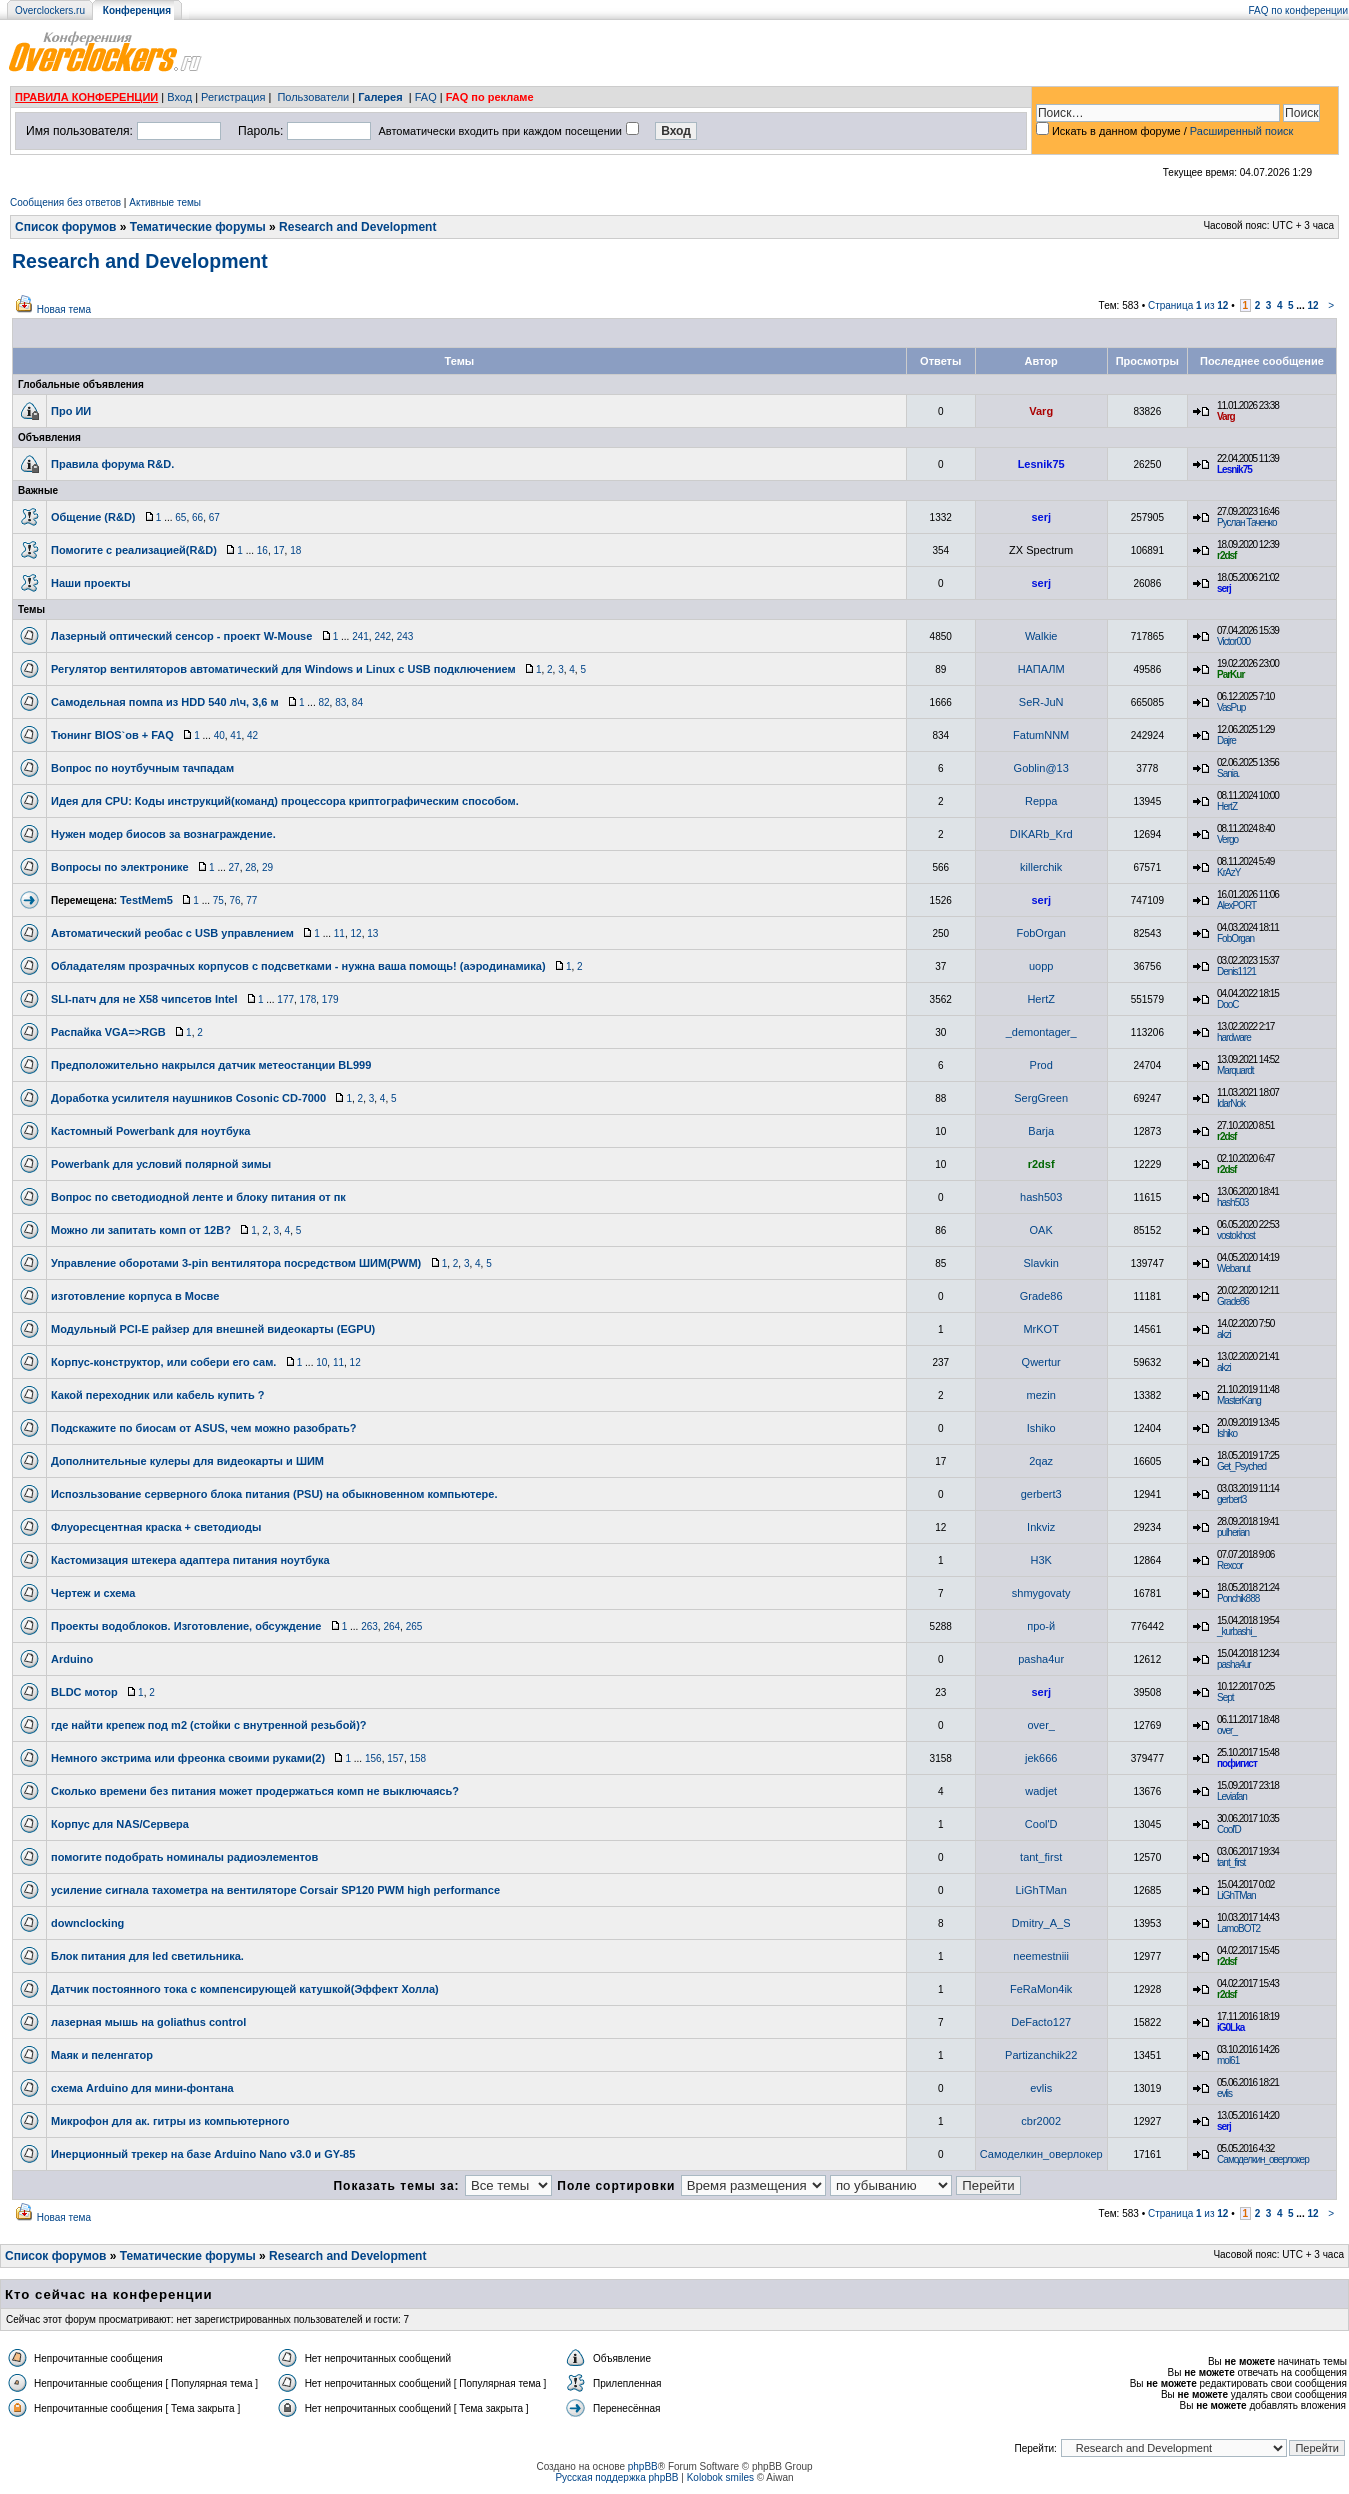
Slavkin (1040, 1263)
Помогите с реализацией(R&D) (134, 550)
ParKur (1230, 674)
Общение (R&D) (93, 517)
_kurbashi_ (1236, 1631)
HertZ (1227, 806)
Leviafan (1232, 1796)
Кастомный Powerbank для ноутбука (150, 1131)
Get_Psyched (1241, 1466)
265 (414, 1626)
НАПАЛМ (1041, 669)
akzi (1224, 1334)
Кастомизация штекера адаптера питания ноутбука (190, 1560)
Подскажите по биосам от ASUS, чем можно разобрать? (204, 1428)
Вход (179, 97)
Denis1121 (1236, 971)
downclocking (87, 1923)
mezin (1041, 1395)
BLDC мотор (84, 1692)
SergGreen (1041, 1098)
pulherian (1233, 1532)
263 (369, 1626)
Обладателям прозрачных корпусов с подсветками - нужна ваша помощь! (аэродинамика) (298, 966)
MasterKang (1239, 1400)
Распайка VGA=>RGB (108, 1032)
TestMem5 (146, 900)
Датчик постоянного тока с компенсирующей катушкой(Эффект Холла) (245, 1989)
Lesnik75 (1041, 464)
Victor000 (1233, 641)
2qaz (1041, 1461)
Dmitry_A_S (1041, 1923)
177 (285, 999)
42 (252, 735)
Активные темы (165, 202)
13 (372, 933)
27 (234, 867)
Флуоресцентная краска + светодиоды (156, 1527)
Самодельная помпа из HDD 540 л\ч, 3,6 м (165, 702)
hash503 (1041, 1197)
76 (234, 900)
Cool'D (1041, 1824)
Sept (1225, 1697)
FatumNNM (1041, 735)
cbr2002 (1041, 2121)
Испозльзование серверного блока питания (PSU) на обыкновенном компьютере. (274, 1494)
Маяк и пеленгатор (102, 2055)
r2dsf (1226, 555)
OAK (1041, 1230)
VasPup (1231, 707)
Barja (1041, 1131)
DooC (1228, 1004)
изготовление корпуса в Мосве (135, 1296)
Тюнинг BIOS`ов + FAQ (112, 735)
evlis (1041, 2088)
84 (357, 702)
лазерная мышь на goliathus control (148, 2022)
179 (330, 999)
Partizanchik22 (1041, 2055)
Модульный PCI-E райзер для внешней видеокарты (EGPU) (213, 1329)
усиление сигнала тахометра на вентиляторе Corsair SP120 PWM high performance (275, 1890)
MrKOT (1040, 1329)
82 (323, 702)
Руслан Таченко (1247, 522)
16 (262, 550)
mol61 (1228, 2060)
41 (235, 735)
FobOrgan (1041, 933)
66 (197, 517)
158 (417, 1758)
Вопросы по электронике (120, 867)
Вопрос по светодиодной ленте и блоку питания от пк (198, 1197)
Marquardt (1235, 1070)
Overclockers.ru (50, 10)
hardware (1234, 1037)
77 (251, 900)
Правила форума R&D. (112, 464)
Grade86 (1041, 1296)
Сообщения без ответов (65, 202)
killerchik (1041, 867)
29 (267, 867)
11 (339, 933)
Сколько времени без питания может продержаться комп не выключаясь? (255, 1791)
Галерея (380, 97)
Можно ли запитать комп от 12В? (141, 1230)
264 (391, 1626)
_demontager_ (1041, 1032)
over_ (1041, 1725)
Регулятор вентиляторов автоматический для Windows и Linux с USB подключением (283, 669)
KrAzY (1228, 872)
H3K (1040, 1560)
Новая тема (64, 309)
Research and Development (357, 227)
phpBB (643, 2466)
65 (180, 517)
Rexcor (1230, 1565)
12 (1312, 305)
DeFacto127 (1041, 2022)
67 (214, 517)
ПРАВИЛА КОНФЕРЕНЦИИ (86, 97)
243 (405, 636)
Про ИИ (71, 411)
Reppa (1041, 801)
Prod (1041, 1065)
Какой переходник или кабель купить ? (158, 1395)
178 (308, 999)
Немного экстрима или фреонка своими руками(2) (188, 1758)
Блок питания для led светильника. (147, 1956)
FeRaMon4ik (1041, 1989)
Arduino (72, 1659)
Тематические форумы (198, 227)
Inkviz (1041, 1527)
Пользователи (313, 97)
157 (395, 1758)
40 (219, 735)
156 (373, 1758)
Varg (1041, 411)
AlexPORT (1236, 905)
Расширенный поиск (1242, 131)
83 (340, 702)
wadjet (1041, 1791)
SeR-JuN (1041, 702)
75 (218, 900)
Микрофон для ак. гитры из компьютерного (170, 2121)
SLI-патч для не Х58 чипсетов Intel (144, 999)
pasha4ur (1041, 1659)
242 (382, 636)
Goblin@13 (1041, 768)
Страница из (1188, 305)
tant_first (1041, 1857)
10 (321, 1362)
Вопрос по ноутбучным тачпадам (142, 768)
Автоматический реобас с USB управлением (172, 933)
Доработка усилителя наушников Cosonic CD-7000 (188, 1098)
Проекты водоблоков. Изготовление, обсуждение (186, 1626)
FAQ (426, 97)
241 (360, 636)
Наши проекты (91, 583)
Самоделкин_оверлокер (1041, 2154)
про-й (1041, 1626)
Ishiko (1041, 1428)
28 (250, 867)
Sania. (1228, 773)
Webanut (1233, 1268)
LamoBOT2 (1238, 1928)
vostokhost (1236, 1235)
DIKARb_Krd (1041, 834)
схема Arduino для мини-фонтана (142, 2088)
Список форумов (65, 227)
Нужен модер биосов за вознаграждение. (163, 834)
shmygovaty (1041, 1593)
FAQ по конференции (1298, 10)
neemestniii (1041, 1956)
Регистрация (233, 97)
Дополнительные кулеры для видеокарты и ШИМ (187, 1461)
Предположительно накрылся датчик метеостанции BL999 (211, 1065)
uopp (1041, 966)
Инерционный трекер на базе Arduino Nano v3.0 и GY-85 (203, 2154)
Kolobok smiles (720, 2477)
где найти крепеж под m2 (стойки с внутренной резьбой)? (209, 1725)
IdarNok (1231, 1103)
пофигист (1237, 1763)
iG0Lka (1230, 2027)
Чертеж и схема (93, 1593)
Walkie (1041, 636)
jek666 (1041, 1758)
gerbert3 (1041, 1494)
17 (278, 550)
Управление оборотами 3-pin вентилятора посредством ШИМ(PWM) (236, 1263)
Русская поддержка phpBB (616, 2477)
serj (1041, 517)
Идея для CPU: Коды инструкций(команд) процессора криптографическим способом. (285, 801)
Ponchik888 (1238, 1598)
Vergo (1227, 839)
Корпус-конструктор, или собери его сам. (163, 1362)
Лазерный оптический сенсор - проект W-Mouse (181, 636)
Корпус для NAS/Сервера (120, 1824)
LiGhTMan (1041, 1890)
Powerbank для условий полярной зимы (161, 1164)
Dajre (1226, 740)
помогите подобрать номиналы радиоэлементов (184, 1857)
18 (295, 550)
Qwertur (1041, 1362)
